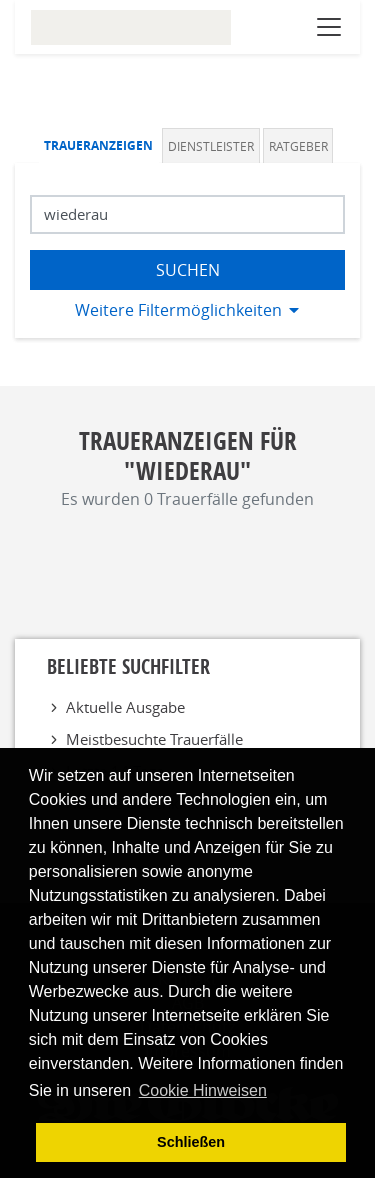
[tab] (101, 145)
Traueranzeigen (98, 145)
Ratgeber (298, 146)
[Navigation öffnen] (329, 27)
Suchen (188, 270)
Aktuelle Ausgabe (125, 707)
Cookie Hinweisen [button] (203, 1090)
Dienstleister (211, 146)
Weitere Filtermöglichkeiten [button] (178, 310)
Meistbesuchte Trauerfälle (154, 739)
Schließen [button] (191, 1142)
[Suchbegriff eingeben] (187, 214)
